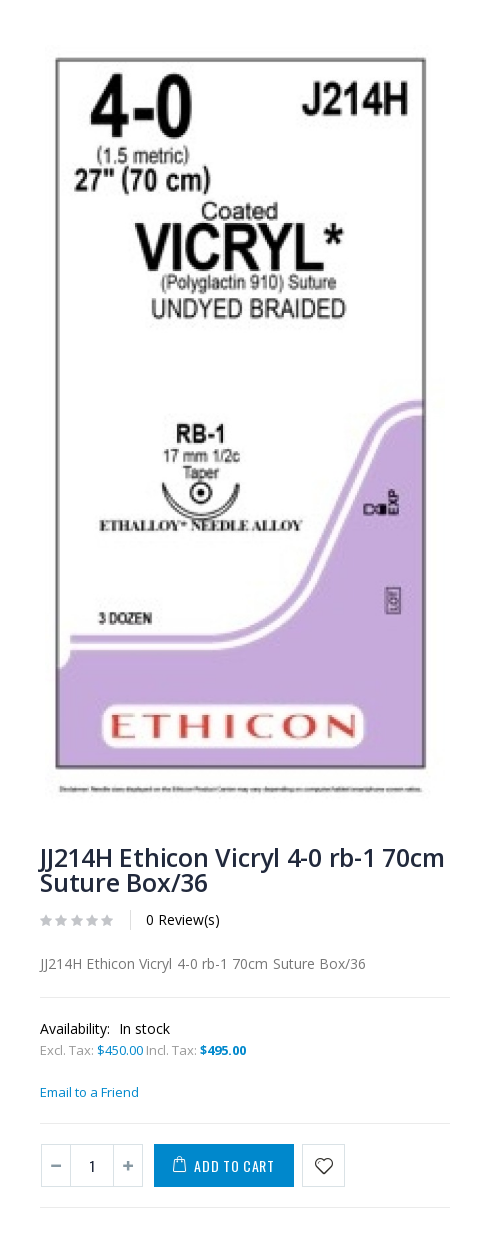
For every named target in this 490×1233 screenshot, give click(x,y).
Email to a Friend (89, 1092)
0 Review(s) (183, 919)
